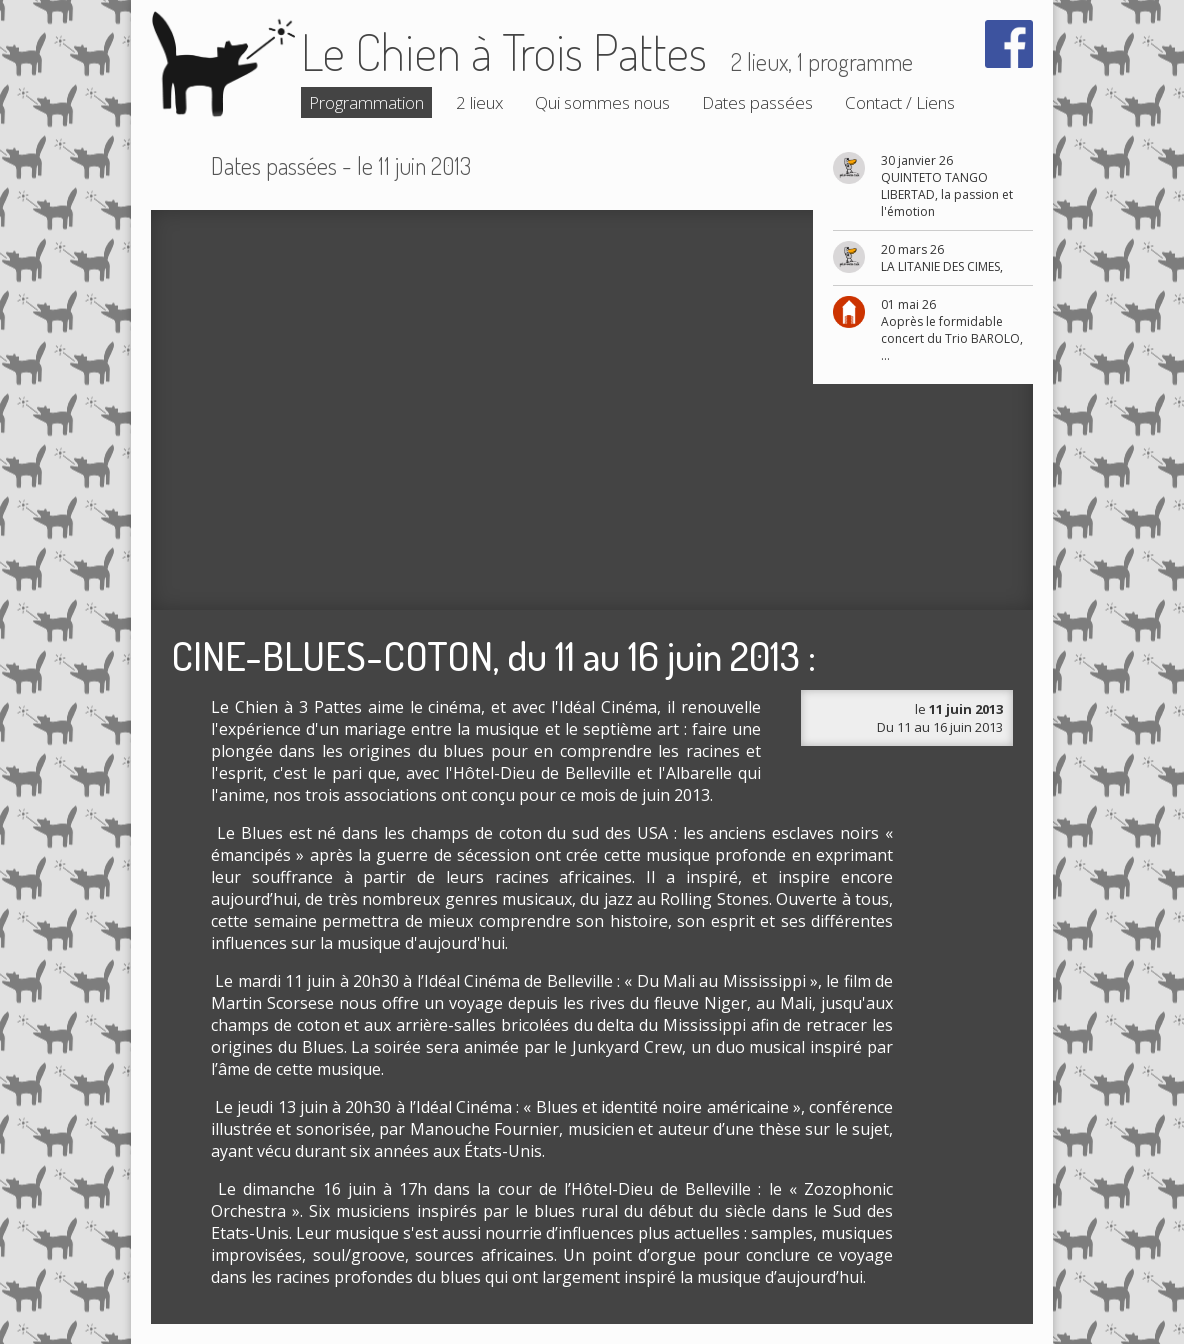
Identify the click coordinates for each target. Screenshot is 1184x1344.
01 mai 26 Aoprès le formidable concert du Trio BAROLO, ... (952, 330)
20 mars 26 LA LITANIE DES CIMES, (942, 258)
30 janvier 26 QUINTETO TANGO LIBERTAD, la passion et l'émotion (947, 186)
